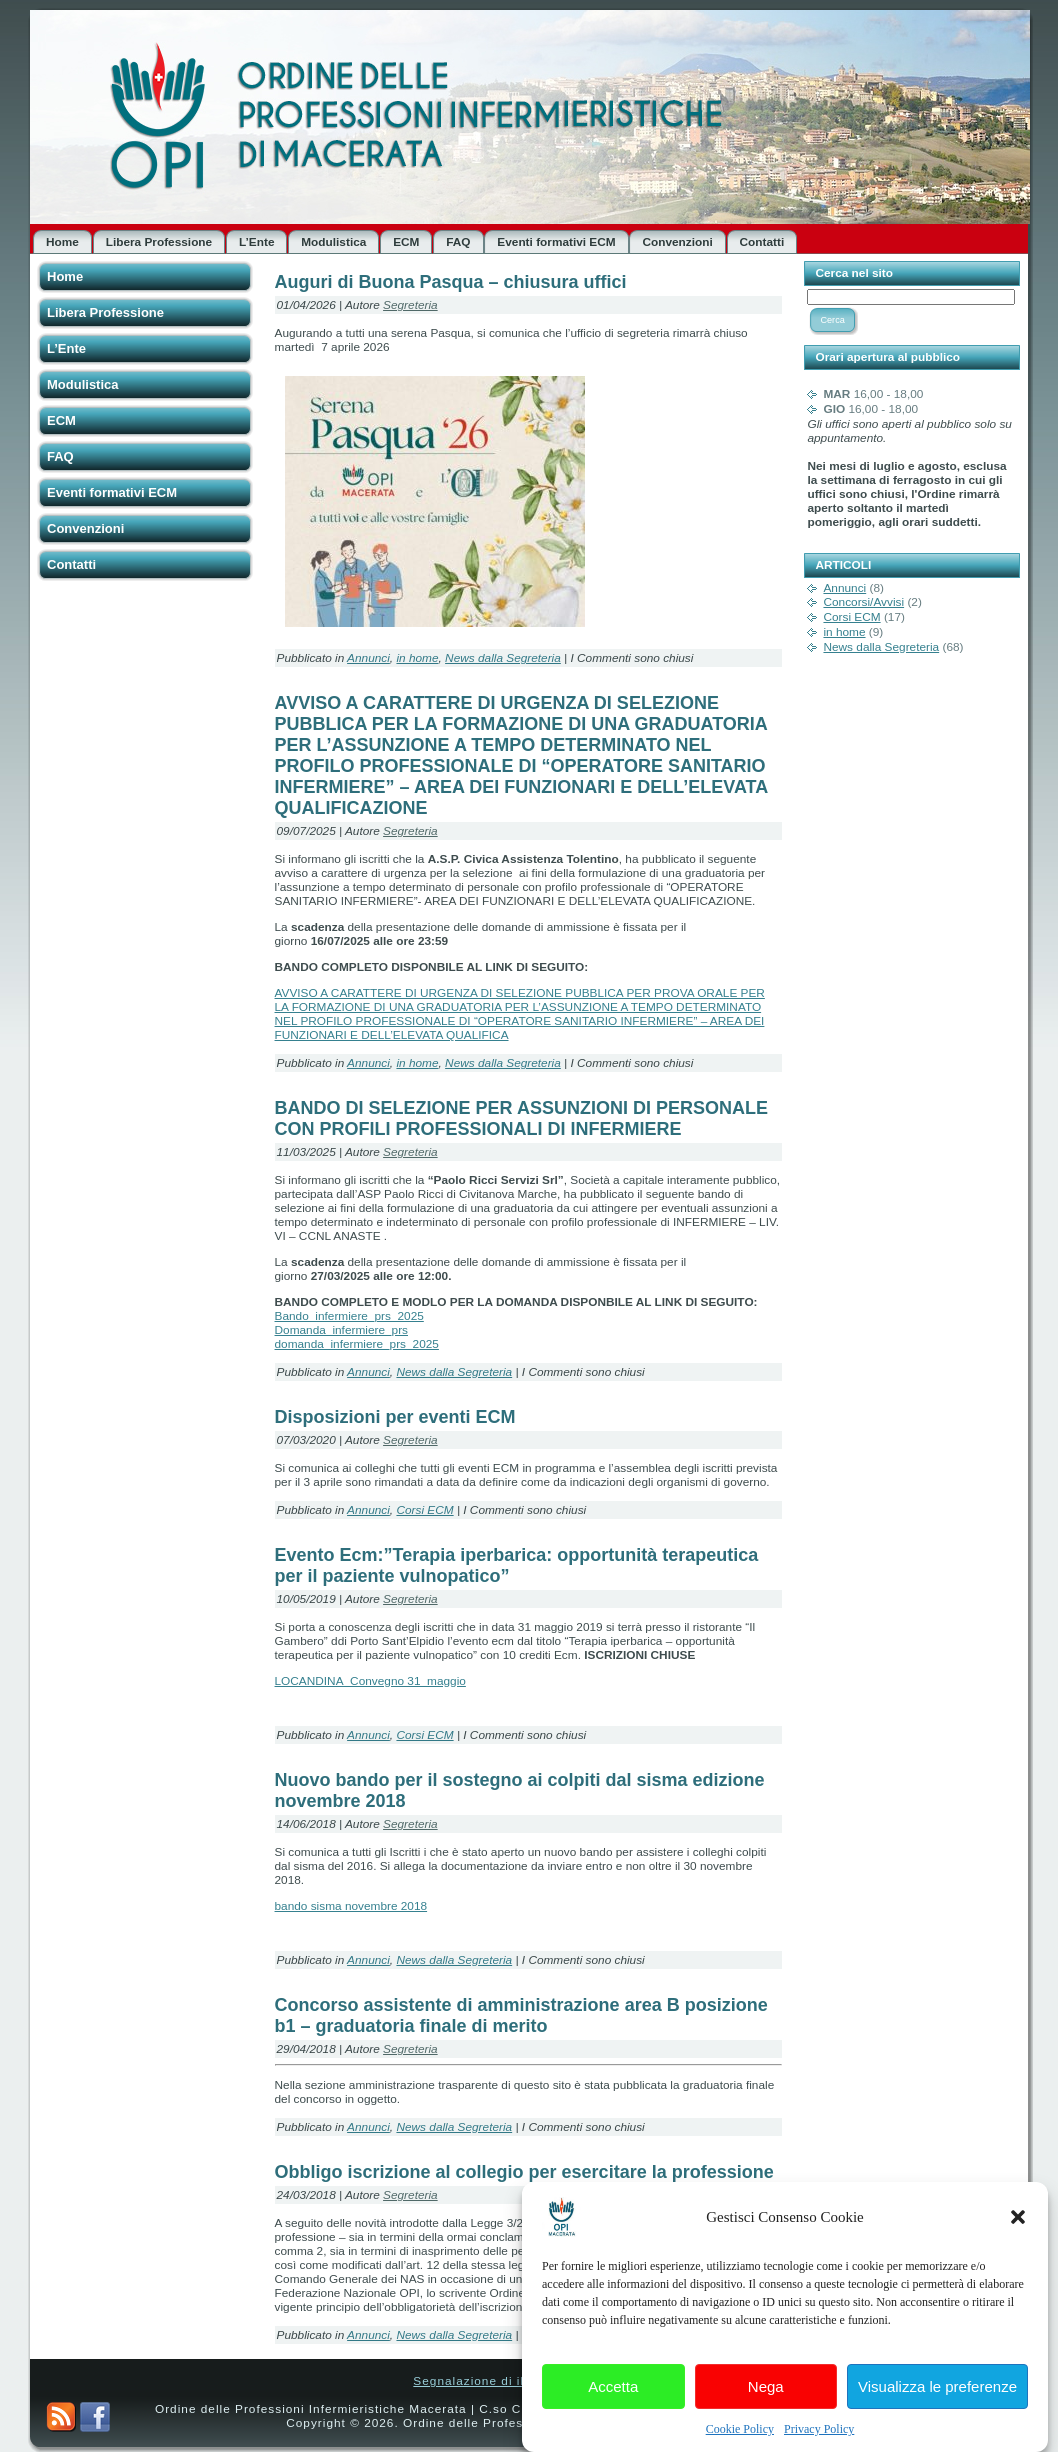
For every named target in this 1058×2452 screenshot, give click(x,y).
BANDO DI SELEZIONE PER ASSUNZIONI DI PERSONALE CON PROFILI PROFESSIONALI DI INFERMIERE (521, 1118)
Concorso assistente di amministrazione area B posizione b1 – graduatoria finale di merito (521, 2015)
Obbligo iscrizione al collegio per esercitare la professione (524, 2172)
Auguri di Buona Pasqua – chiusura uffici (451, 282)
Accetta (613, 2410)
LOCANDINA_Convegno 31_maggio (370, 1681)
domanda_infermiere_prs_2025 (357, 1344)
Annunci (368, 658)
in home (417, 658)
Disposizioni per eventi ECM (395, 1417)
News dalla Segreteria (503, 658)
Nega (766, 2410)
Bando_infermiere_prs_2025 (349, 1316)
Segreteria (410, 305)
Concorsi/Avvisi (863, 602)
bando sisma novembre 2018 (351, 1906)
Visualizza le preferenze (937, 2410)
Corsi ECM (424, 1510)
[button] (1018, 2242)
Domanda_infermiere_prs (341, 1330)
